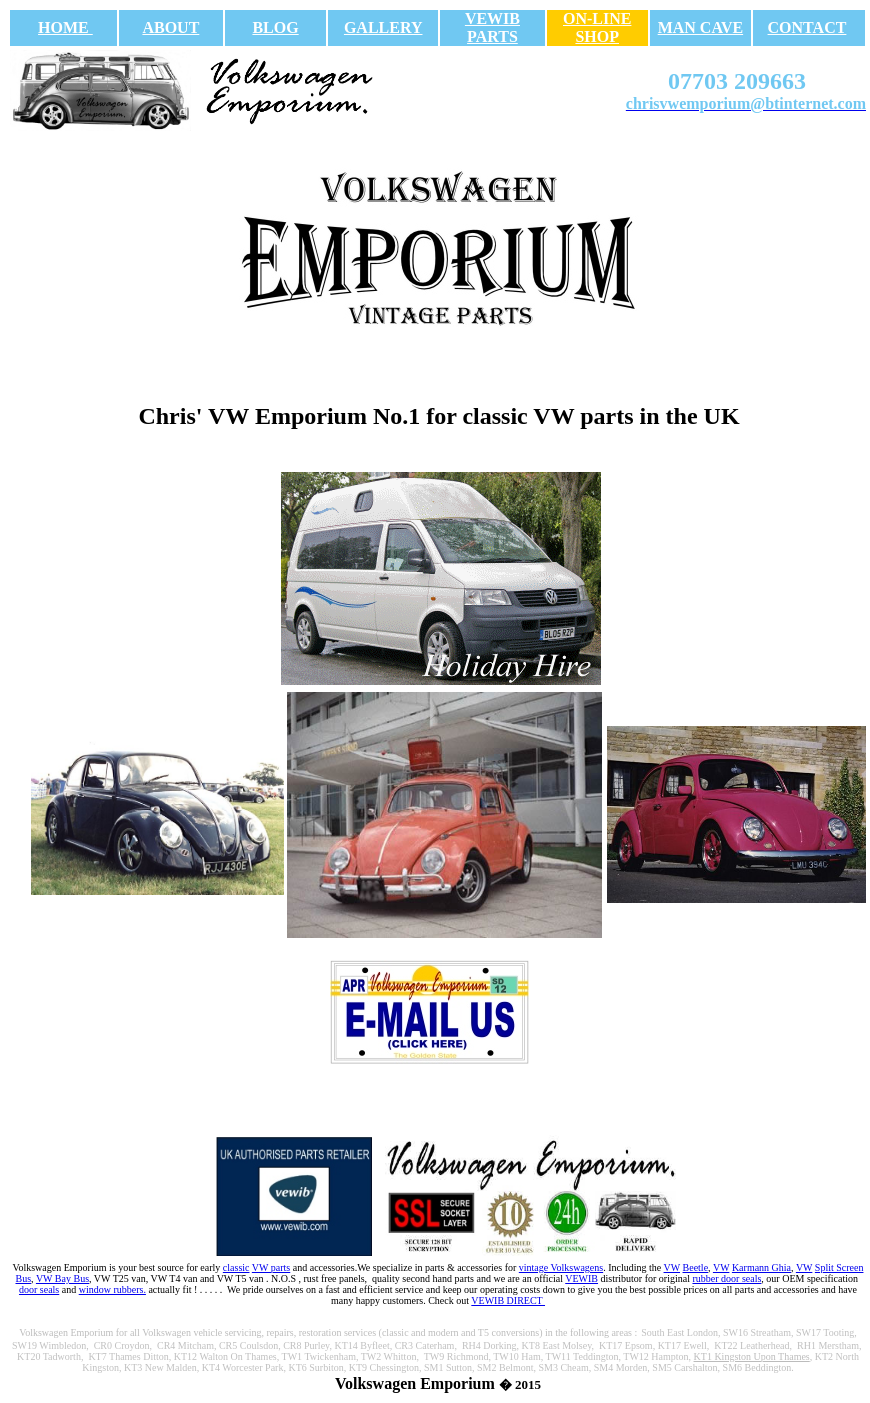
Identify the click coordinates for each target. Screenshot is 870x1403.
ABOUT (170, 27)
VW (672, 1267)
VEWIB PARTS (492, 27)
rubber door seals (726, 1278)
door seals (39, 1289)
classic (236, 1267)
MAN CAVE (700, 27)
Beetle (696, 1267)
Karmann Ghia (761, 1267)
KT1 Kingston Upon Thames (752, 1356)
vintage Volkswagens (561, 1267)
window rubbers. (112, 1289)
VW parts (271, 1267)
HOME (65, 27)
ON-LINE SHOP (597, 27)
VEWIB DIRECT (508, 1300)
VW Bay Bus (62, 1278)
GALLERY (383, 27)
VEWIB (581, 1278)
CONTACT (807, 27)
